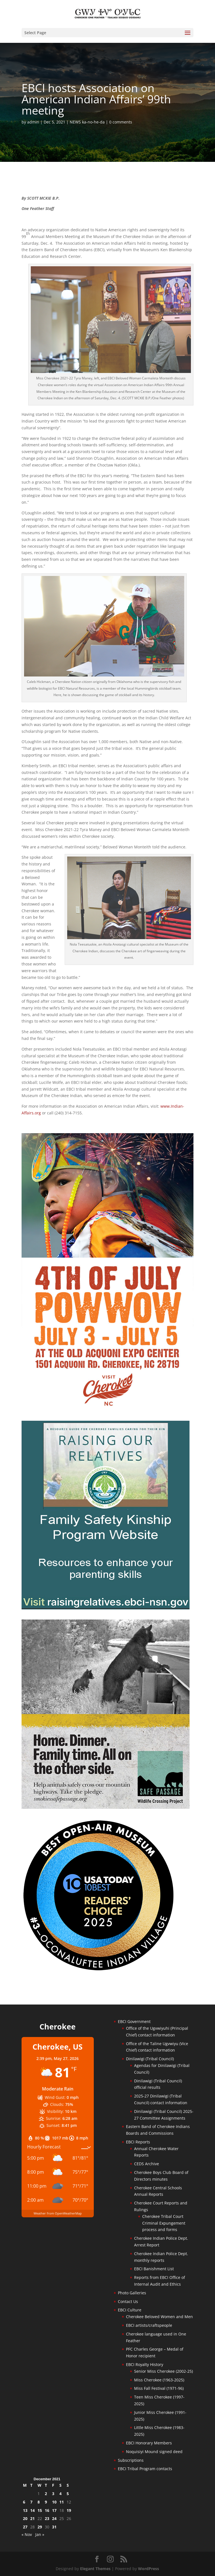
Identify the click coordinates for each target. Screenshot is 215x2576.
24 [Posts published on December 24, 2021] (54, 2518)
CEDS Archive (146, 2163)
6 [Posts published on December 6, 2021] (24, 2502)
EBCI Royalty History (144, 2364)
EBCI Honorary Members (149, 2443)
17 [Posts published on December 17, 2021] (54, 2510)
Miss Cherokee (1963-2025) (159, 2380)
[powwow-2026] (107, 1408)
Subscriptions (131, 2460)
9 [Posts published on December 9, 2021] (46, 2502)
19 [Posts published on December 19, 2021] (69, 2510)
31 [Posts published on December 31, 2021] (54, 2527)
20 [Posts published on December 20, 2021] (25, 2518)
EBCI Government (134, 2021)
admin (33, 122)
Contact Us (128, 2301)
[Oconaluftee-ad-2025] (99, 1970)
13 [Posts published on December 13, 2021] (25, 2510)
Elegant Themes (95, 2568)
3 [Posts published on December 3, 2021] (53, 2493)
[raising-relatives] (106, 1608)
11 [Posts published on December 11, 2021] (61, 2502)
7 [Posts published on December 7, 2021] (31, 2502)
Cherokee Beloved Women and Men (159, 2316)
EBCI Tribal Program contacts (145, 2468)
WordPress (148, 2568)
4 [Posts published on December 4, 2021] (60, 2493)
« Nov (27, 2534)
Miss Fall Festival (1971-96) (159, 2388)
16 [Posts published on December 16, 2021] (47, 2510)
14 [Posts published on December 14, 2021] (32, 2510)
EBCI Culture (129, 2310)
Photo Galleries (132, 2292)
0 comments (120, 122)
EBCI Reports (138, 2142)
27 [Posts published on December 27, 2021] (25, 2527)
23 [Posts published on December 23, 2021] (47, 2518)
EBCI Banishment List (154, 2268)
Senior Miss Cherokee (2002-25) (163, 2371)
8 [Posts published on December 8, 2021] (39, 2502)
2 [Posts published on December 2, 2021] (46, 2493)
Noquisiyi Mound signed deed (154, 2451)
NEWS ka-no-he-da (87, 122)
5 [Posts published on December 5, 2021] (68, 2493)
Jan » (39, 2534)
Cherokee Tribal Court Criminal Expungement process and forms (163, 2223)
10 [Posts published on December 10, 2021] (54, 2502)
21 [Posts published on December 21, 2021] (32, 2518)
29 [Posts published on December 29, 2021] (40, 2527)
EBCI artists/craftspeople (149, 2325)
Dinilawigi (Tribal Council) (150, 2058)
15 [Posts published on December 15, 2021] (40, 2510)
